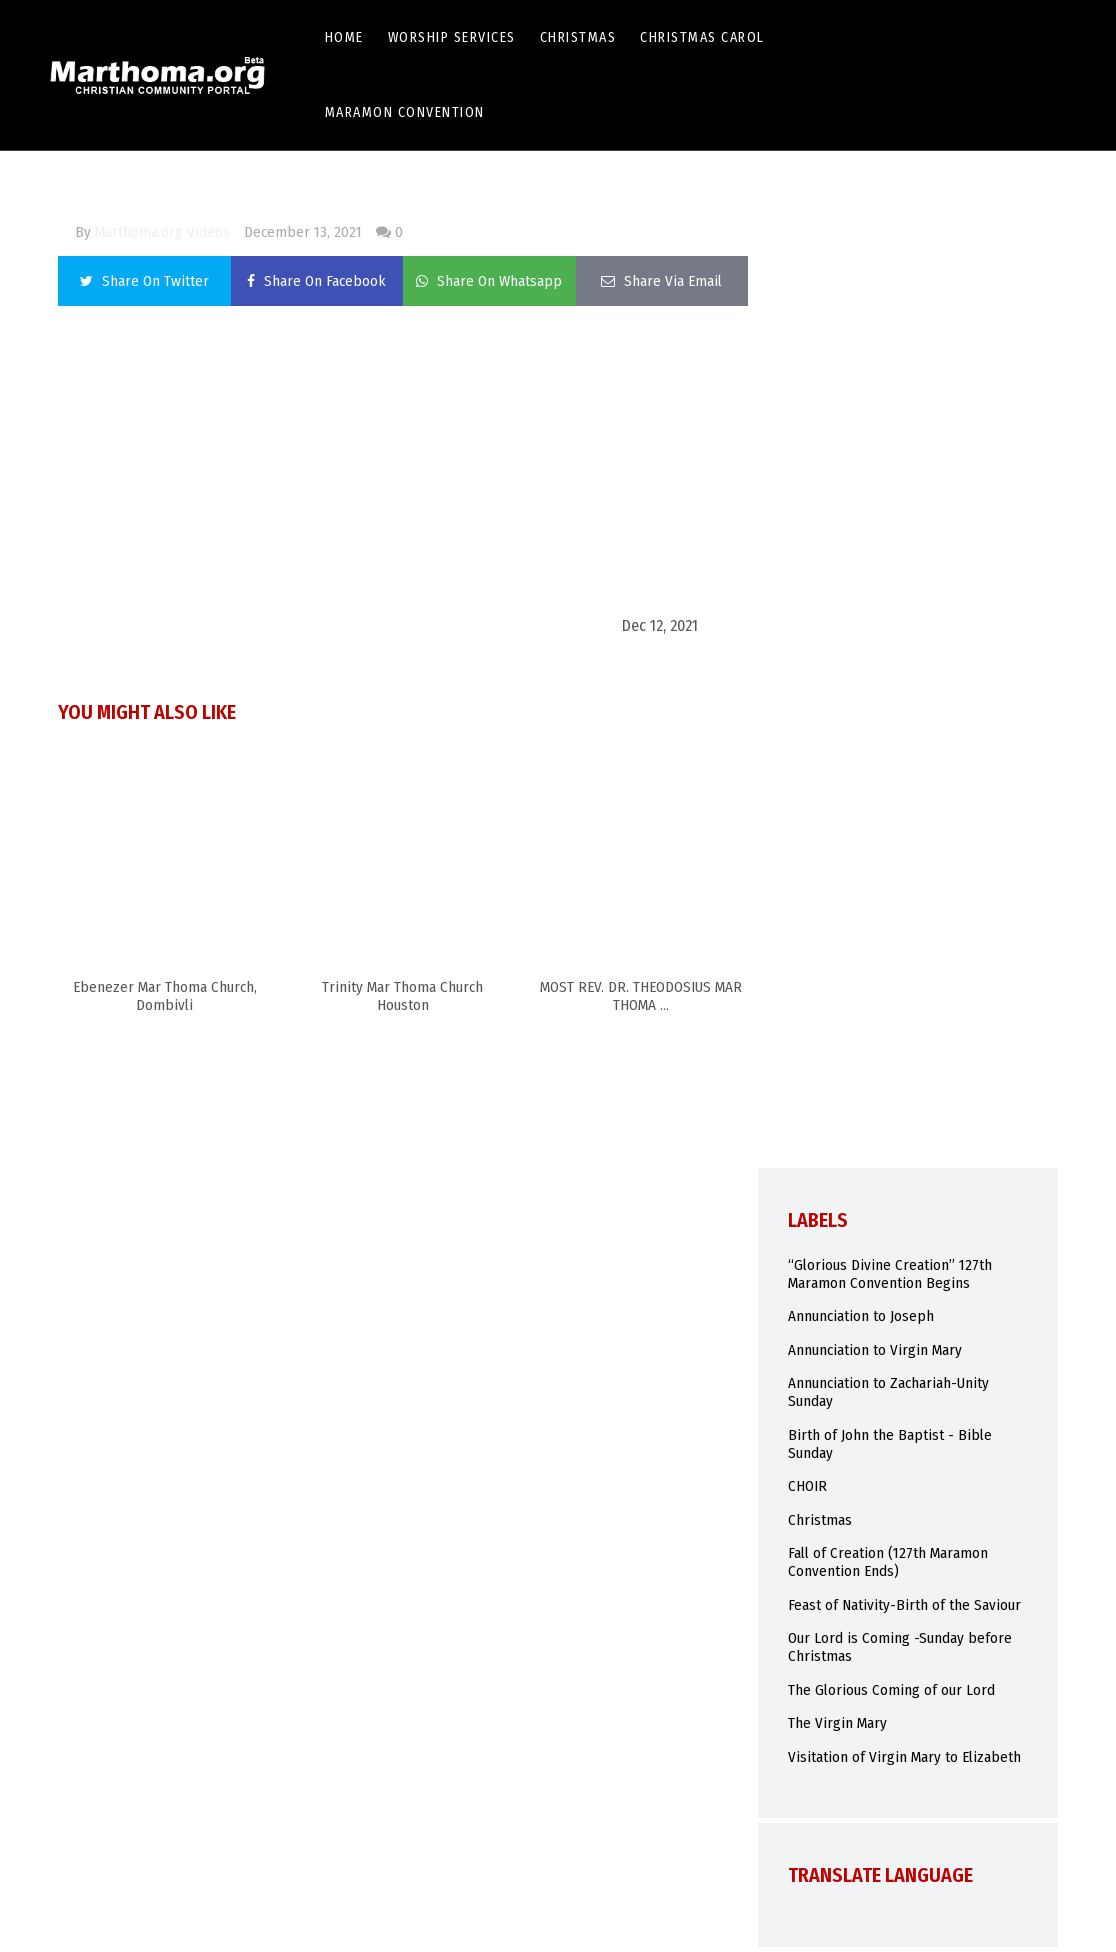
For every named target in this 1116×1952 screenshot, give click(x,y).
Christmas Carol (702, 37)
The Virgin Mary (837, 1723)
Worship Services (452, 37)
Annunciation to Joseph (861, 1316)
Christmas (578, 37)
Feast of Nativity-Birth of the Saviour (904, 1605)
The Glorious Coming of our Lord (891, 1690)
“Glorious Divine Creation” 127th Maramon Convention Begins (890, 1274)
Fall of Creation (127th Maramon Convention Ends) (888, 1562)
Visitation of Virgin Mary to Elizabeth (904, 1757)
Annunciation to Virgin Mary (875, 1350)
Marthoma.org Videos (162, 232)
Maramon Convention (405, 112)
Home (344, 37)
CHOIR (807, 1486)
